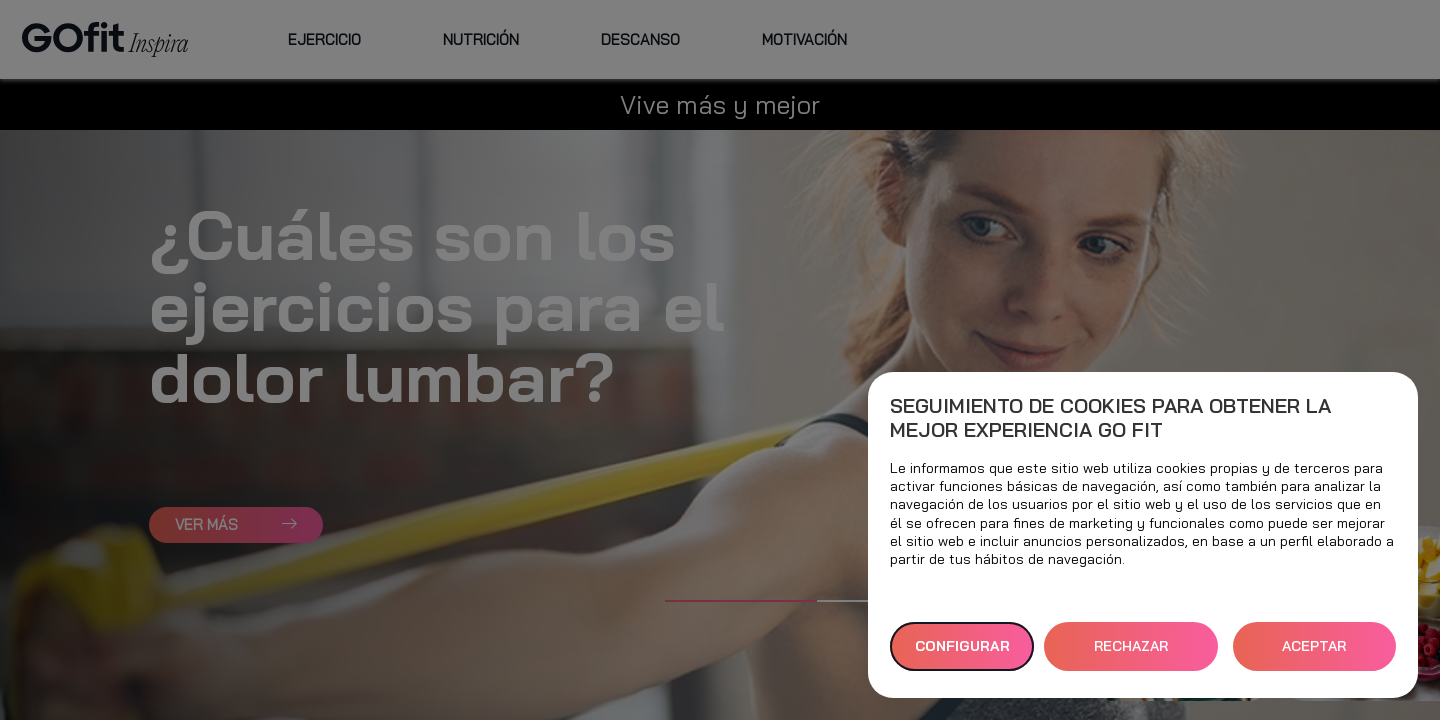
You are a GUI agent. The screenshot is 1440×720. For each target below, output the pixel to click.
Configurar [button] (962, 646)
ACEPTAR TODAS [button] (1314, 654)
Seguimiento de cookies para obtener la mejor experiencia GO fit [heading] (1110, 418)
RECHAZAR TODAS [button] (1131, 654)
